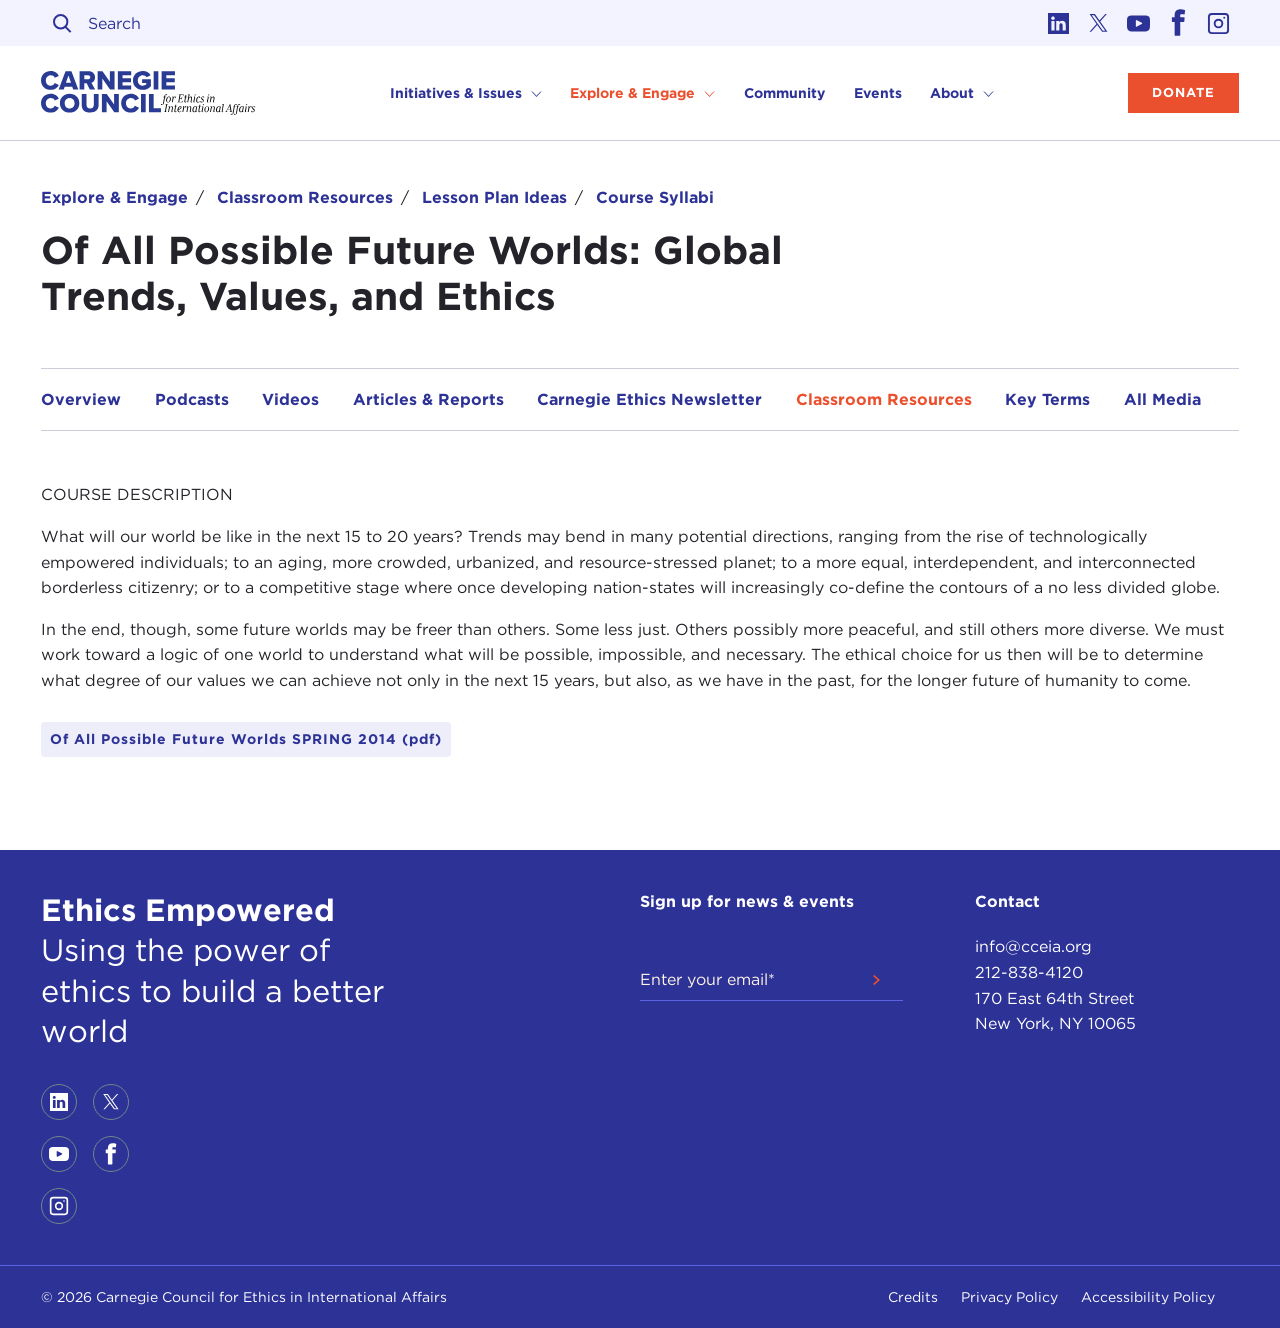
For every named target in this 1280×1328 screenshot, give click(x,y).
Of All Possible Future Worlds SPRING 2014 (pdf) (246, 739)
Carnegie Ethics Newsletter (649, 399)
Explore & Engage (114, 197)
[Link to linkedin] (1059, 23)
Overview (81, 399)
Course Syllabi (655, 197)
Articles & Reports (428, 399)
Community (784, 93)
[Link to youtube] (1139, 23)
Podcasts (192, 399)
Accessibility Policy (1148, 1297)
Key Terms (1047, 399)
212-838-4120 (1029, 972)
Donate (1183, 92)
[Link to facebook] (1179, 23)
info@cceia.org (1033, 946)
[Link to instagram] (1219, 23)
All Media (1162, 399)
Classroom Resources (305, 197)
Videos (290, 399)
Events (878, 93)
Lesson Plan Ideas (494, 197)
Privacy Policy (1009, 1297)
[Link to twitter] (1099, 23)
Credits (913, 1297)
